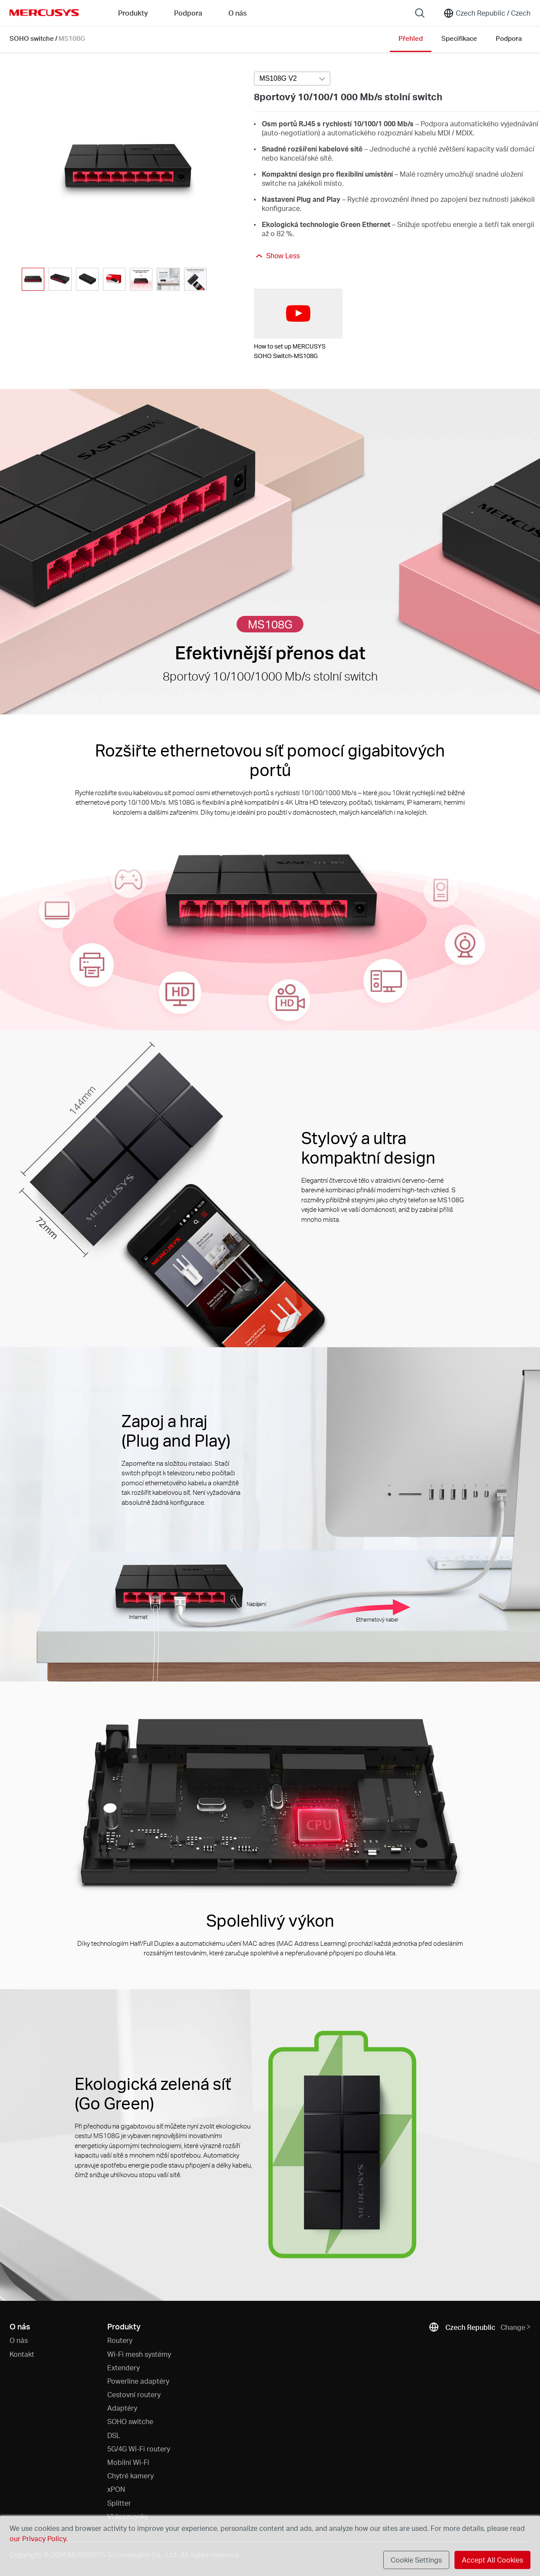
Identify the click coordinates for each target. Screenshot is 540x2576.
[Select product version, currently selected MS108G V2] (292, 79)
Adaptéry (122, 2408)
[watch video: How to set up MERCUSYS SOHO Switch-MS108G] (298, 314)
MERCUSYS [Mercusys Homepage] (44, 12)
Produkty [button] (133, 12)
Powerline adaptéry (138, 2381)
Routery (119, 2340)
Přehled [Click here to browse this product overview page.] (410, 38)
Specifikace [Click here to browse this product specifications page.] (459, 38)
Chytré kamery (130, 2475)
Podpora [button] (188, 12)
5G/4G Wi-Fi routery (138, 2448)
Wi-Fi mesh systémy (139, 2354)
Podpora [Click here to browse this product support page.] (509, 38)
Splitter (119, 2503)
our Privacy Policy (38, 2538)
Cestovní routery (134, 2394)
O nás (19, 2340)
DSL (113, 2435)
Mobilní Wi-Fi (128, 2462)
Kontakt (22, 2354)
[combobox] (292, 79)
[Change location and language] (486, 13)
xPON (116, 2489)
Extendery (123, 2367)
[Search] (420, 13)
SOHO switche (32, 38)
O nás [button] (237, 12)
